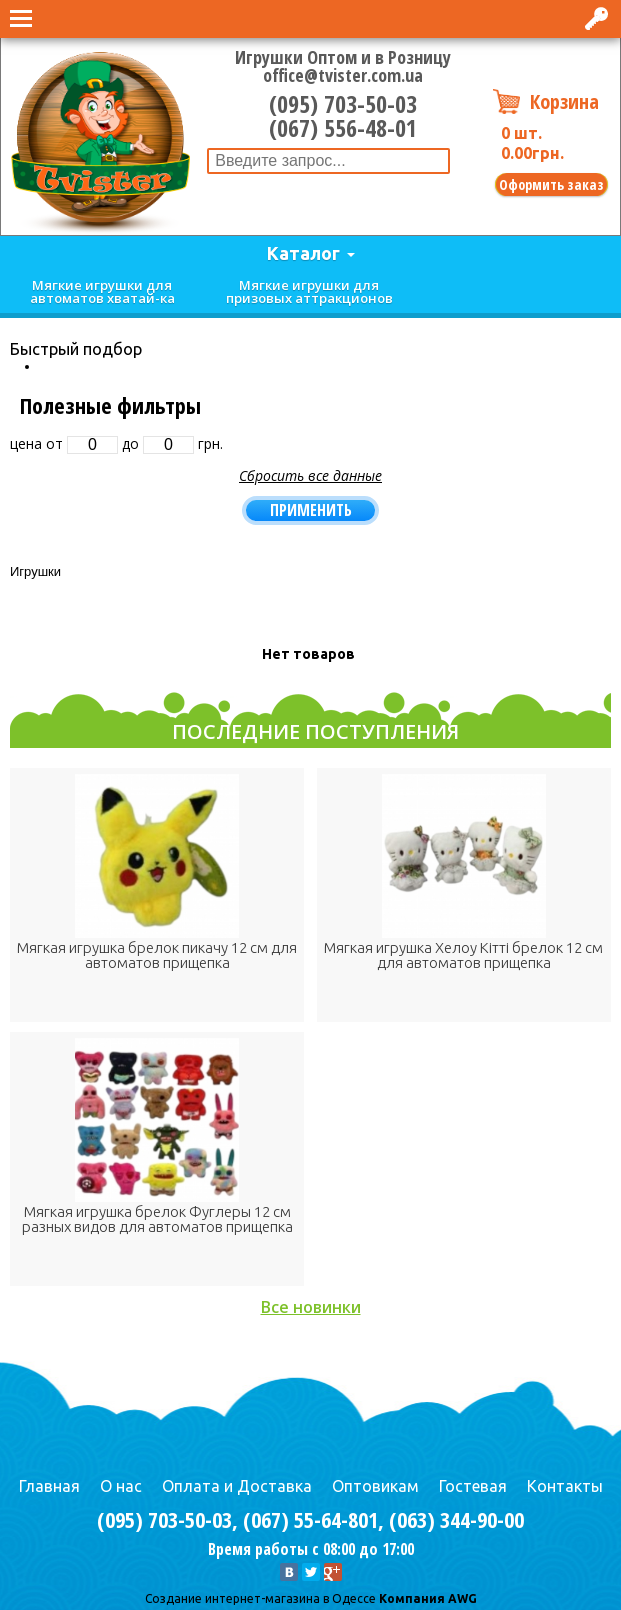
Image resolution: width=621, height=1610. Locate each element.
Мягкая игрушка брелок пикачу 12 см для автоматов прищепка (157, 955)
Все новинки (311, 1307)
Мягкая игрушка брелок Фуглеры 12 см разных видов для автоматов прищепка (157, 1219)
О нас (121, 1486)
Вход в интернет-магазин (598, 18)
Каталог (303, 253)
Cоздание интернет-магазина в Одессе (260, 1598)
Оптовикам (375, 1486)
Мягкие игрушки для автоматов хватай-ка (102, 291)
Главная (49, 1486)
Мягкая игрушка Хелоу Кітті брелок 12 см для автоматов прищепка (463, 955)
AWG (461, 1598)
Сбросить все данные (310, 475)
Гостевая (473, 1486)
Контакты (565, 1486)
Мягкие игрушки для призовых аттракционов (309, 291)
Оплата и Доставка (237, 1486)
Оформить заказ (551, 184)
